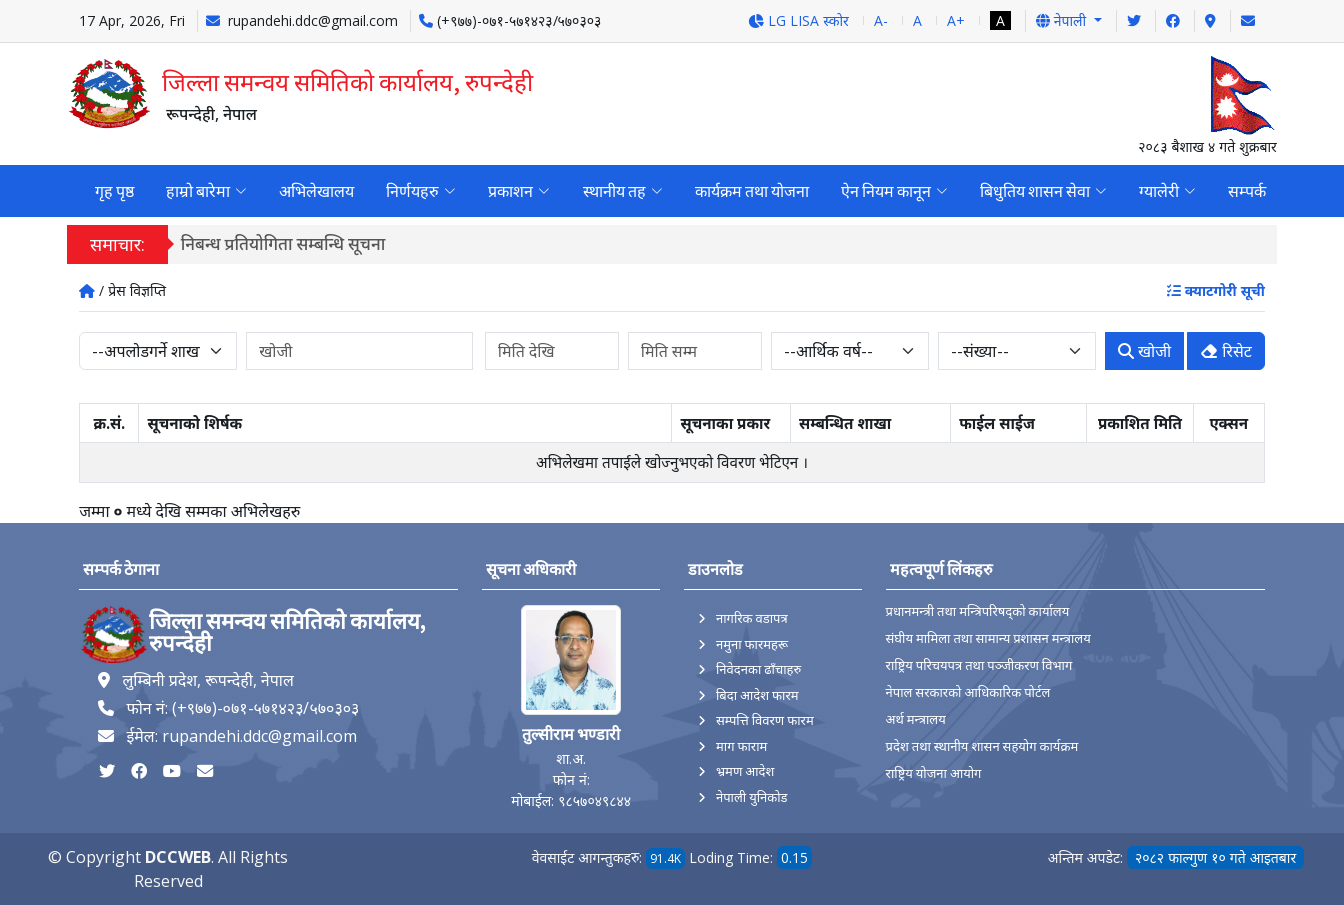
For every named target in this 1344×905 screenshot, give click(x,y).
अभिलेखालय (316, 191)
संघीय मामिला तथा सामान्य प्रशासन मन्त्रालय (988, 638)
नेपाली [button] (1063, 20)
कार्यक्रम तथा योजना (751, 191)
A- (881, 20)
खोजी (1144, 351)
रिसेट (1226, 351)
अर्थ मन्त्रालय (916, 719)
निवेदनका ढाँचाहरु (758, 669)
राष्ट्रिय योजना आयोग (934, 773)
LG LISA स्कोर (798, 20)
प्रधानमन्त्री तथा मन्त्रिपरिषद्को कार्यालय (978, 611)
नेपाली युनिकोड (752, 797)
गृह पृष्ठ (114, 191)
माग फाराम (741, 746)
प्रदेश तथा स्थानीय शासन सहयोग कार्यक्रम (982, 746)
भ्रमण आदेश (745, 771)
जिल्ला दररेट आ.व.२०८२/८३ (281, 243)
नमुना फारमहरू (752, 644)
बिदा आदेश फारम (757, 695)
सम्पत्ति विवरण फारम (765, 720)
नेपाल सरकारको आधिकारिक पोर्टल (968, 692)
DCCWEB (178, 857)
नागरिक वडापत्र (752, 618)
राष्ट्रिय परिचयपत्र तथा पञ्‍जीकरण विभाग (979, 665)
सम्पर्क (1246, 191)
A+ (956, 20)
